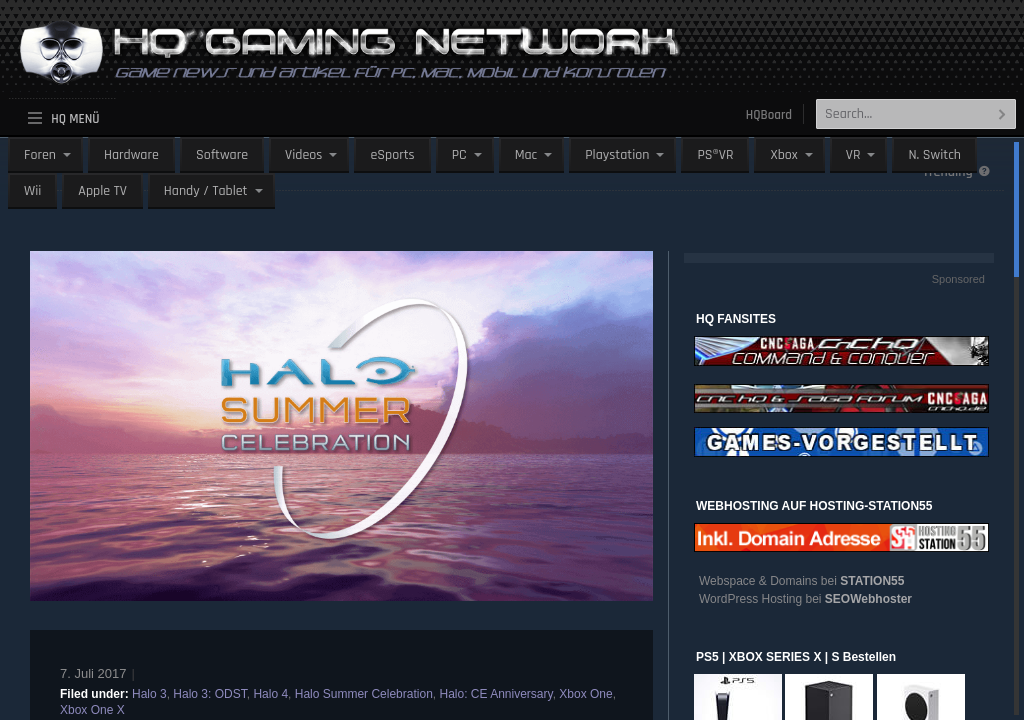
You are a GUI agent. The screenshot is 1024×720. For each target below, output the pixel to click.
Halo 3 (149, 694)
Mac (526, 155)
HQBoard (769, 115)
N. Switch (934, 155)
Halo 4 (270, 694)
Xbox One (585, 694)
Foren (40, 155)
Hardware (131, 155)
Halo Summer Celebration (364, 694)
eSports (392, 155)
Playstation (617, 155)
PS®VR (715, 155)
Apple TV (102, 191)
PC (459, 155)
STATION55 (872, 581)
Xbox (783, 155)
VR (853, 155)
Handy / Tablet (206, 191)
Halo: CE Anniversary (495, 694)
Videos (303, 155)
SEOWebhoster (868, 599)
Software (222, 155)
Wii (32, 191)
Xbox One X (92, 710)
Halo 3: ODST (209, 694)
